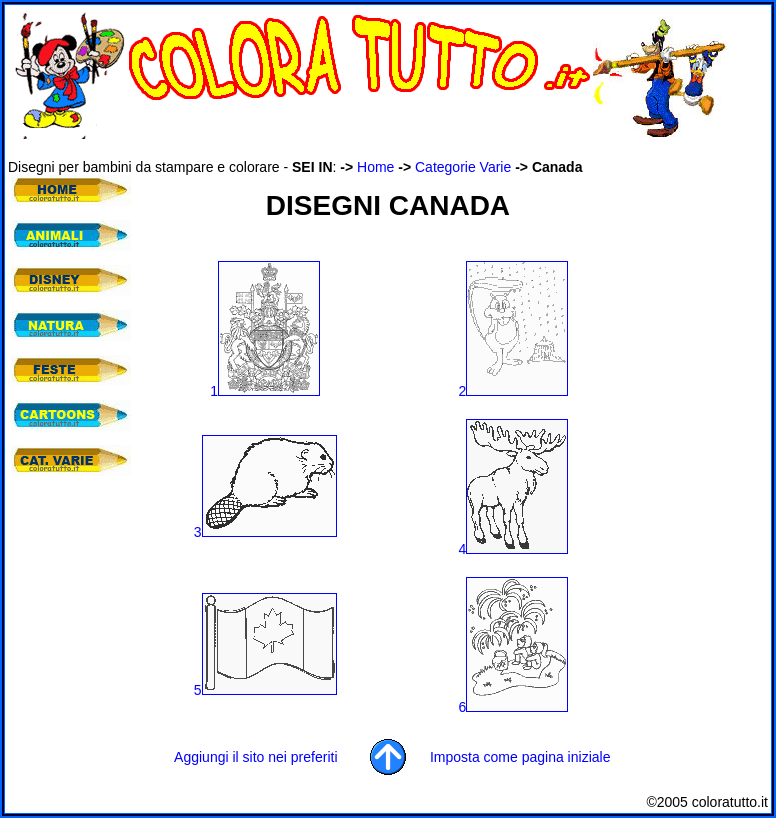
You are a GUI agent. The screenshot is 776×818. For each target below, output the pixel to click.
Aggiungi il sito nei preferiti (255, 757)
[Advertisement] (372, 148)
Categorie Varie (463, 167)
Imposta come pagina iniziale (520, 757)
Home (375, 167)
